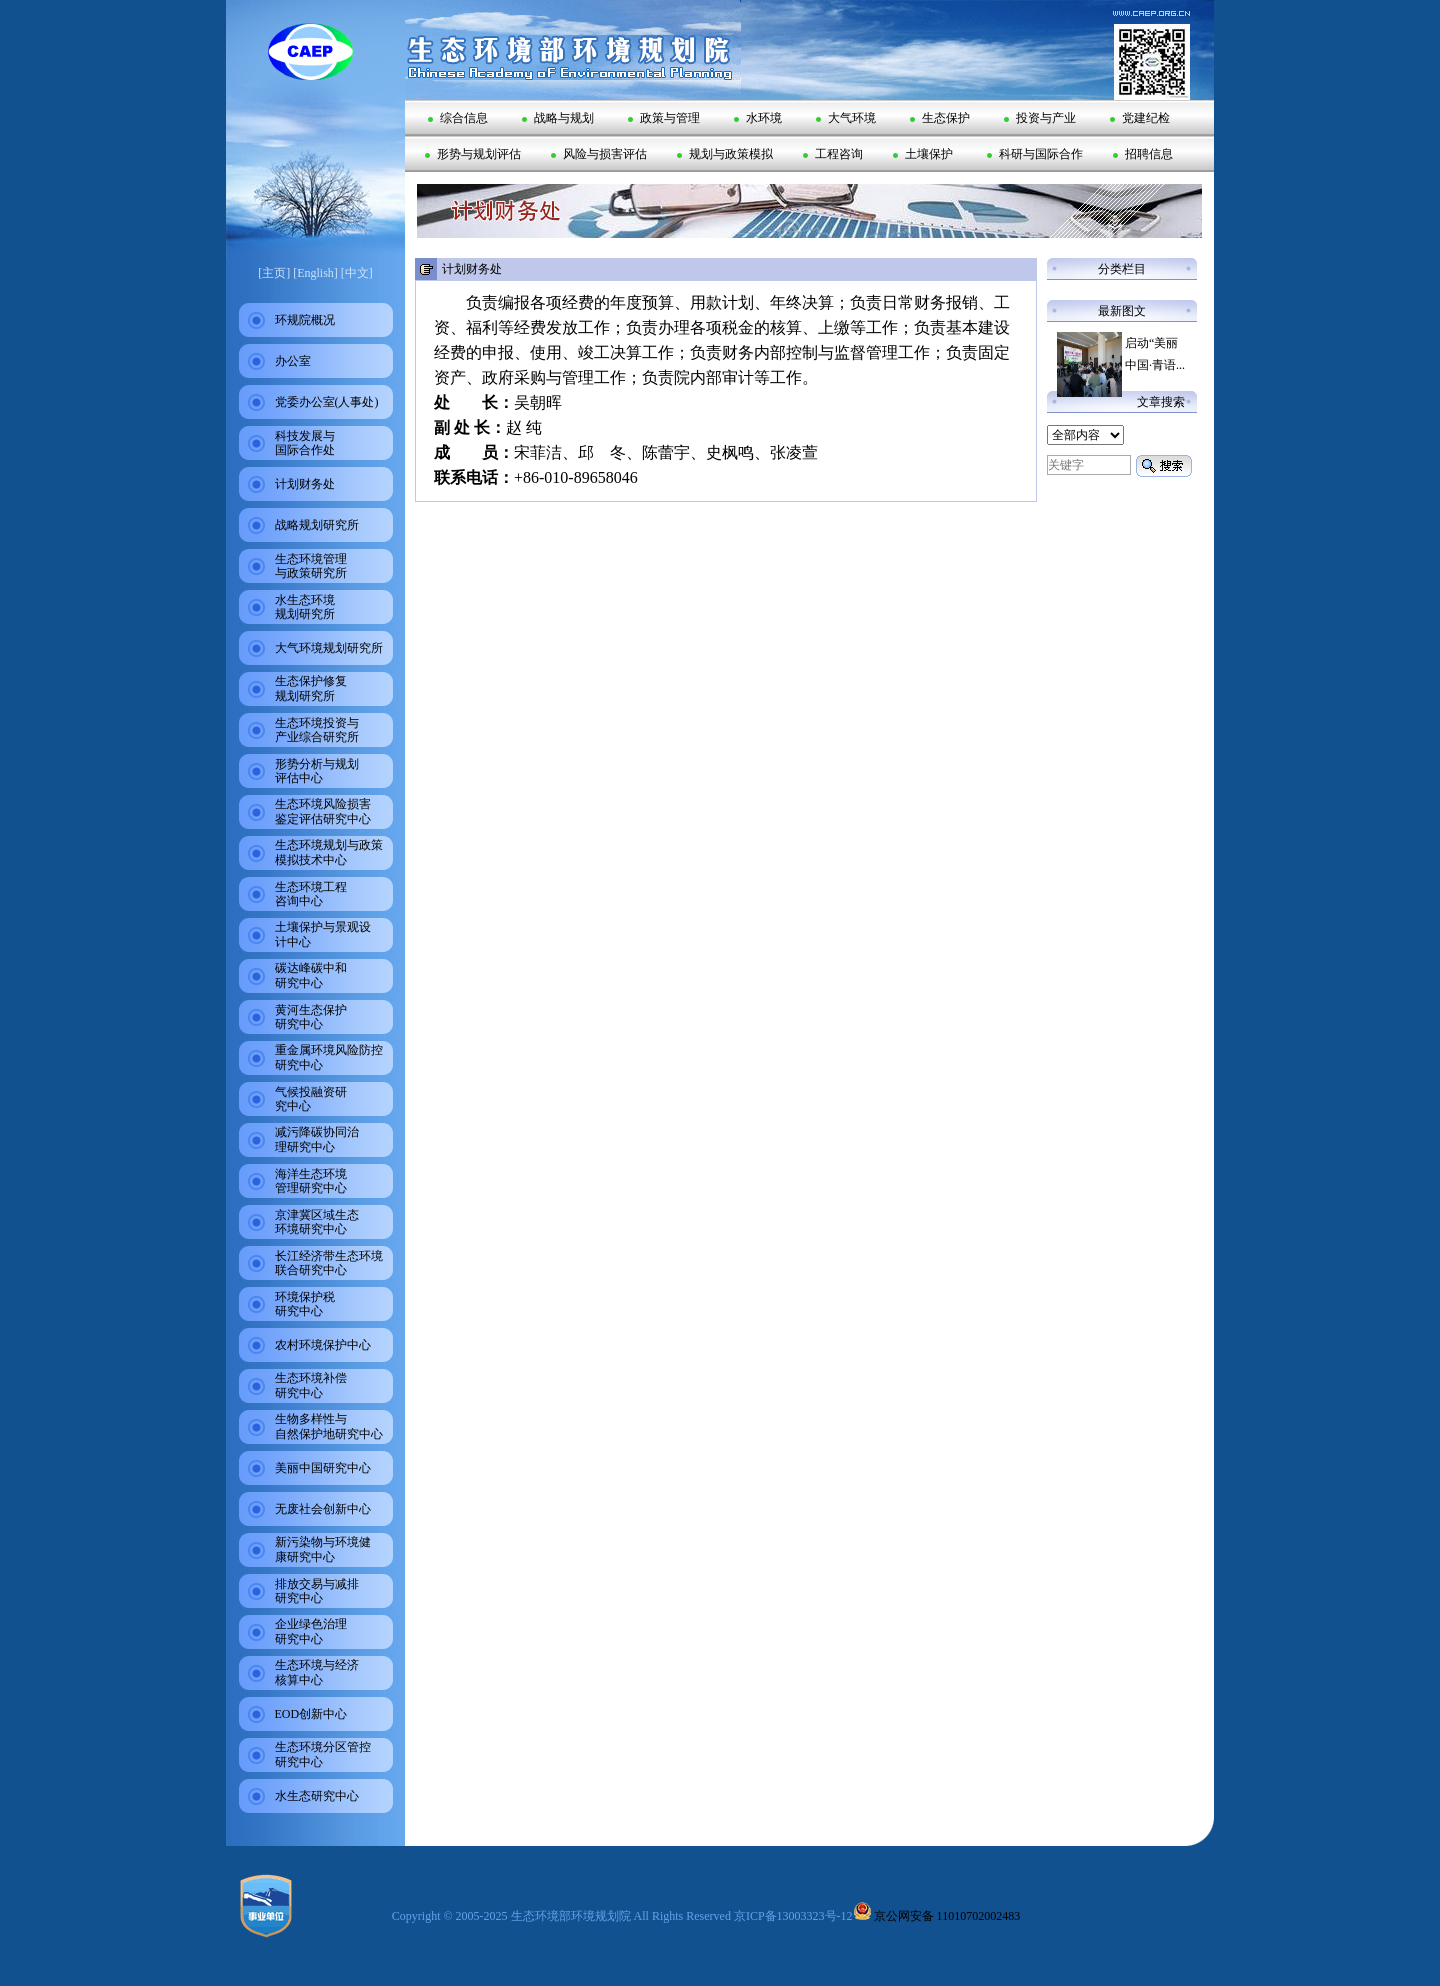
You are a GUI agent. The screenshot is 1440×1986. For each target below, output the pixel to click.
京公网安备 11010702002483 (937, 1916)
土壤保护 (923, 154)
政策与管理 (664, 118)
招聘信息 (1143, 154)
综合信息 (458, 118)
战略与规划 (558, 118)
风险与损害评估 (599, 154)
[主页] (274, 273)
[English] (315, 273)
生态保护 (940, 118)
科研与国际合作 (1035, 154)
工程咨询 (833, 154)
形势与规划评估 (473, 154)
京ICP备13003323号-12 (793, 1916)
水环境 (758, 118)
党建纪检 (1140, 118)
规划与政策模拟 (725, 154)
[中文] (357, 273)
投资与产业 (1040, 118)
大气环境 (846, 118)
